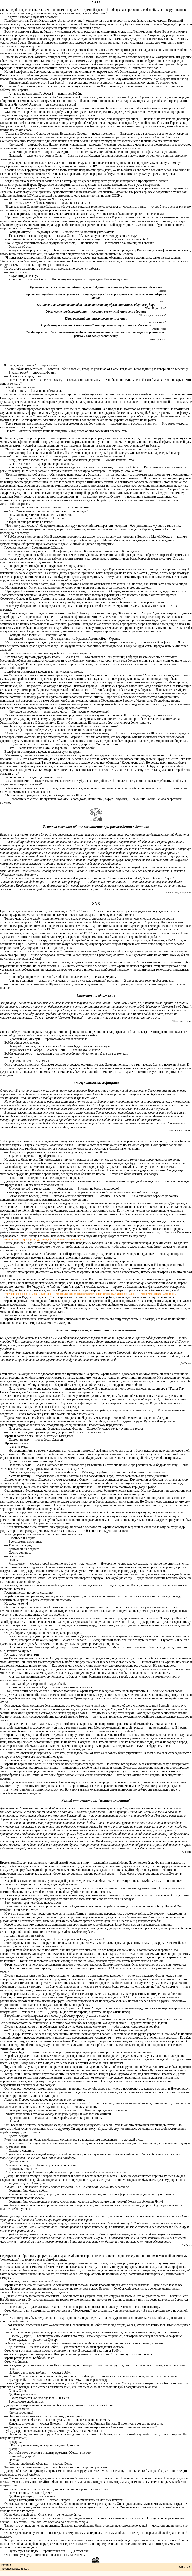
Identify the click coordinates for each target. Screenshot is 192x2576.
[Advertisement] (96, 351)
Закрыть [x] (184, 2566)
